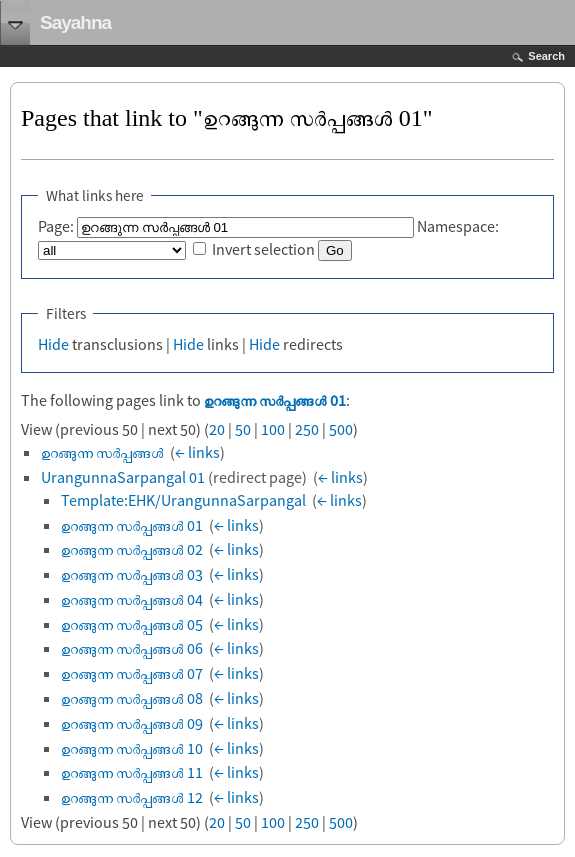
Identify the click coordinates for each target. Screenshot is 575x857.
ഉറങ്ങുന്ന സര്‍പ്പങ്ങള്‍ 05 (132, 624)
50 (243, 429)
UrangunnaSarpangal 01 (123, 477)
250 (307, 429)
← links (197, 452)
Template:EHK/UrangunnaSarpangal (183, 500)
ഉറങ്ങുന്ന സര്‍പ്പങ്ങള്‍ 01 (275, 400)
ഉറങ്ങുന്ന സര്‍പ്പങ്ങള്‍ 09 (132, 723)
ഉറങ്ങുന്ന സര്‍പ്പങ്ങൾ (102, 452)
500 (341, 429)
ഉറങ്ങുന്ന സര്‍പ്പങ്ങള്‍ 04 (132, 599)
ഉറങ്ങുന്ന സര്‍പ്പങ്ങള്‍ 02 (132, 549)
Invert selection (263, 249)
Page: (56, 226)
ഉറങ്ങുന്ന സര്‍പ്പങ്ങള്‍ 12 (132, 797)
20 (217, 429)
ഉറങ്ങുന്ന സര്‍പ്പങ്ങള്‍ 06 (132, 648)
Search (546, 56)
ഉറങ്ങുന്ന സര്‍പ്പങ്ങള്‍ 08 (132, 698)
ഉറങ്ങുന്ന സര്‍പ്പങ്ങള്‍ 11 (132, 772)
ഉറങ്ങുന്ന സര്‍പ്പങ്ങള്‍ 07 (132, 673)
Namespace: (458, 226)
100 (273, 429)
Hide (53, 344)
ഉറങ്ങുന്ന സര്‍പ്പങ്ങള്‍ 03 (132, 574)
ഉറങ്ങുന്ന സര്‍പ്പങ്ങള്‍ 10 (132, 748)
